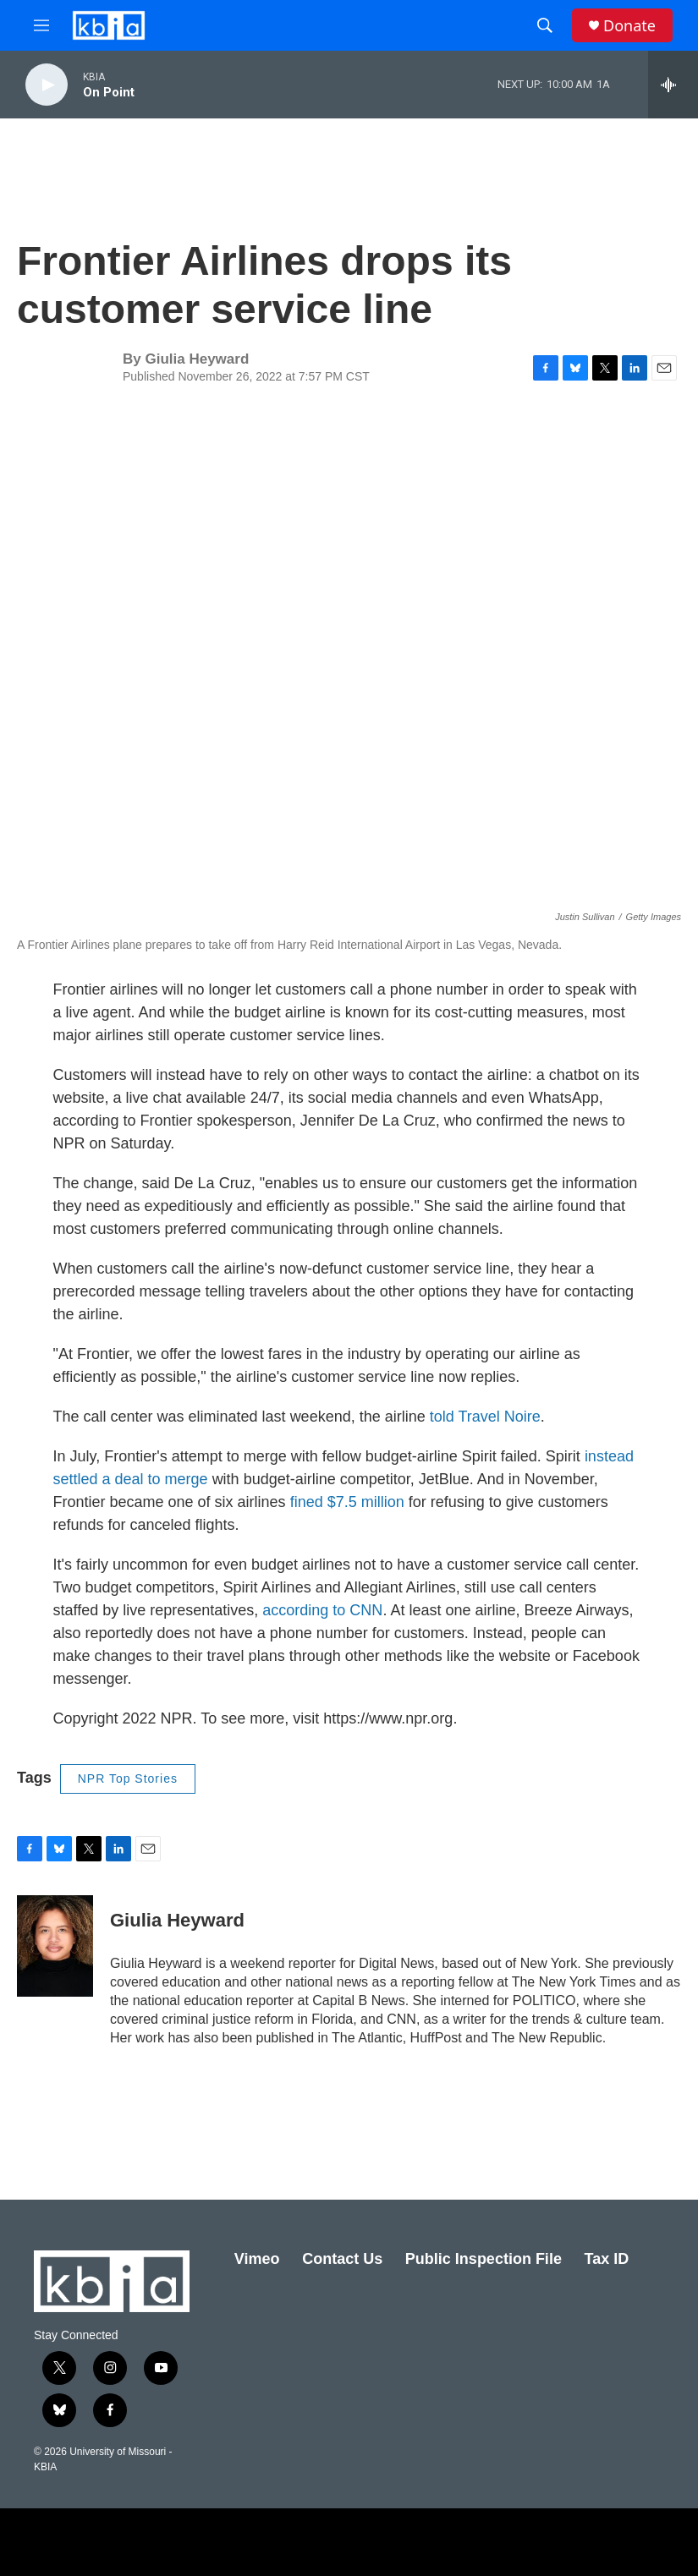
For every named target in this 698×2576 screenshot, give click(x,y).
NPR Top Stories (128, 1778)
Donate (629, 26)
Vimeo (257, 2258)
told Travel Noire (485, 1416)
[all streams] (673, 84)
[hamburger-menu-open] (41, 25)
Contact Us (342, 2258)
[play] (46, 85)
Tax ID (607, 2258)
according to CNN (322, 1610)
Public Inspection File (483, 2258)
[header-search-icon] (545, 25)
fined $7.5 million (347, 1502)
